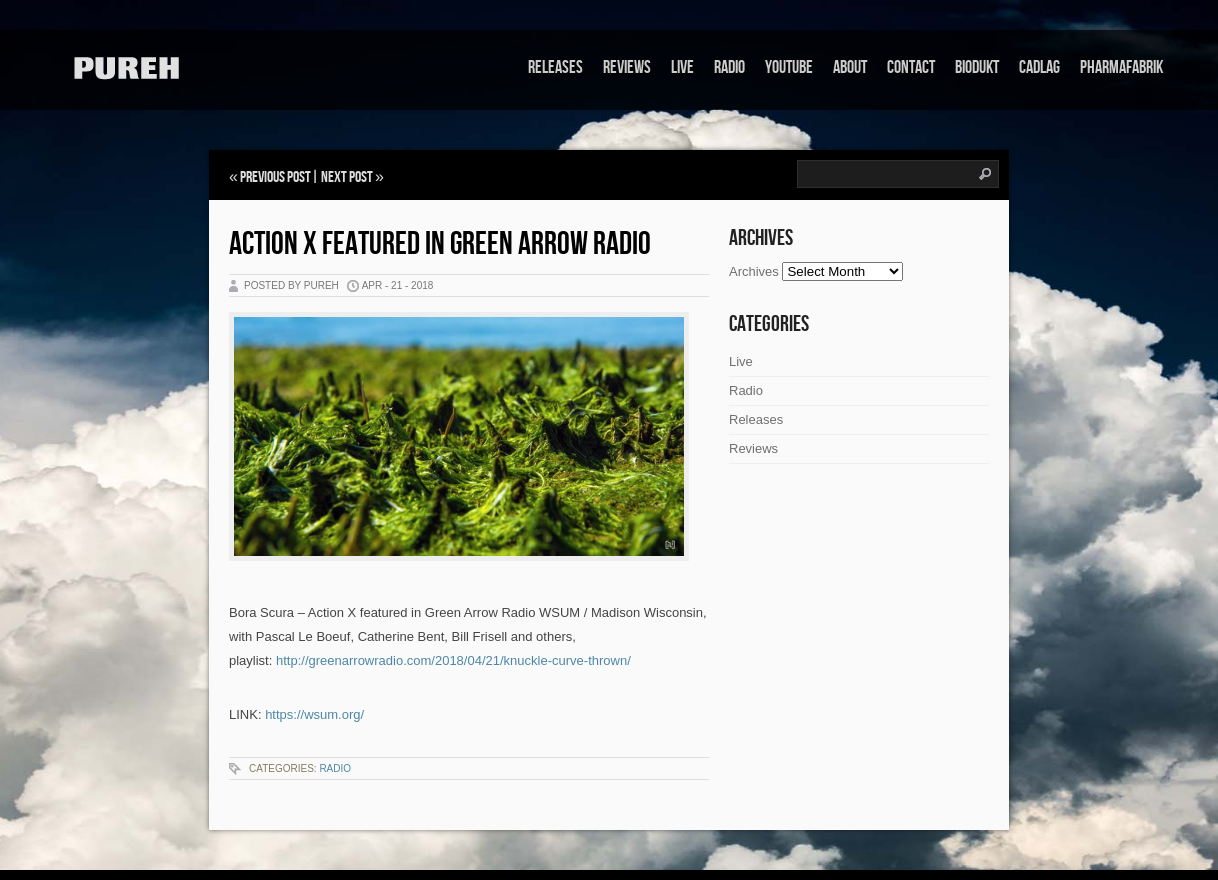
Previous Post (275, 177)
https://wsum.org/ (314, 714)
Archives (754, 271)
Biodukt (977, 67)
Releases (555, 67)
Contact (911, 67)
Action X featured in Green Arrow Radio (440, 244)
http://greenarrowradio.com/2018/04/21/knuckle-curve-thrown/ (453, 660)
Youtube (789, 67)
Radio (729, 67)
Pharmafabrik (1121, 67)
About (850, 67)
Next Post (347, 177)
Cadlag (1039, 67)
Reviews (627, 67)
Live (682, 67)
